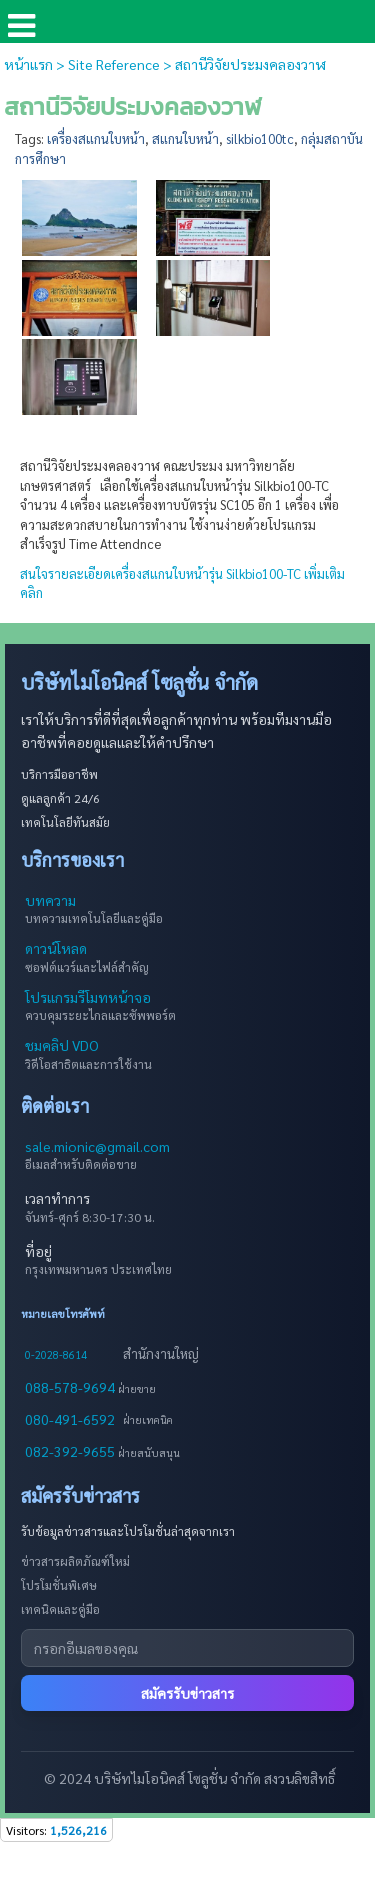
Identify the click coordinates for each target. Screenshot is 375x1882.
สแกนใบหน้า (185, 138)
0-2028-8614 (56, 1354)
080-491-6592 (70, 1419)
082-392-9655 (71, 1451)
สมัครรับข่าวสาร (187, 1693)
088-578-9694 (71, 1387)
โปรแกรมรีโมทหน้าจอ (88, 997)
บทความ (50, 900)
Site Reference (114, 64)
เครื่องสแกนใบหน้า (96, 138)
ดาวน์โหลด (56, 948)
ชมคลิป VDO (62, 1045)
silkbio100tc (260, 138)
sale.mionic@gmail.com (97, 1146)
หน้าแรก (28, 64)
